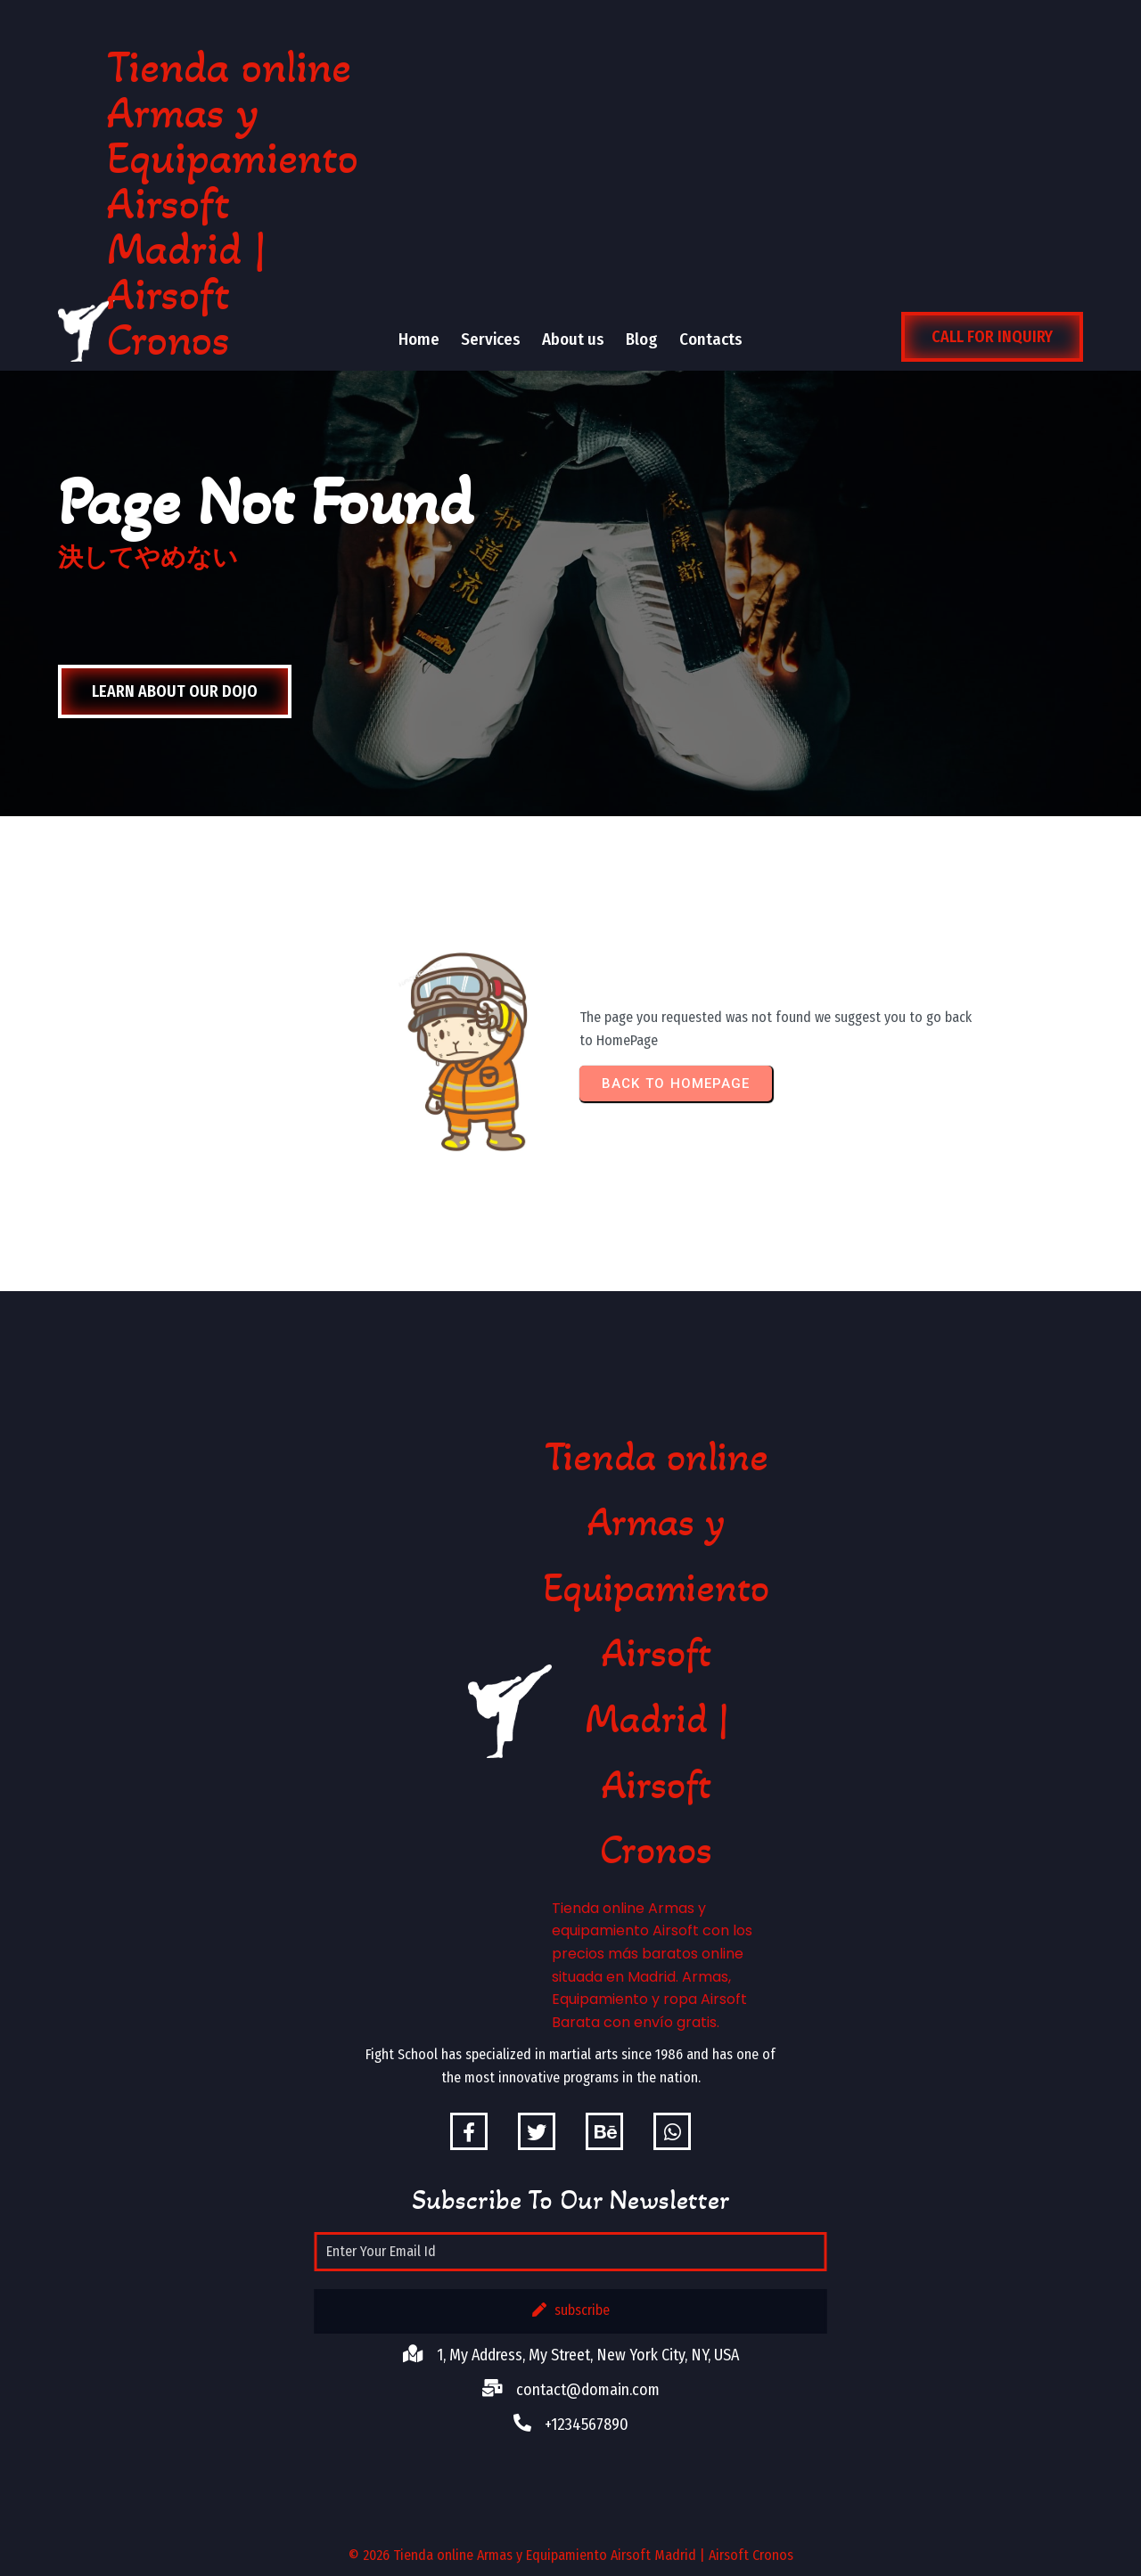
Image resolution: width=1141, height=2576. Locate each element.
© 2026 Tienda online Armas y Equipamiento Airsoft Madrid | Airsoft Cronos (571, 2555)
